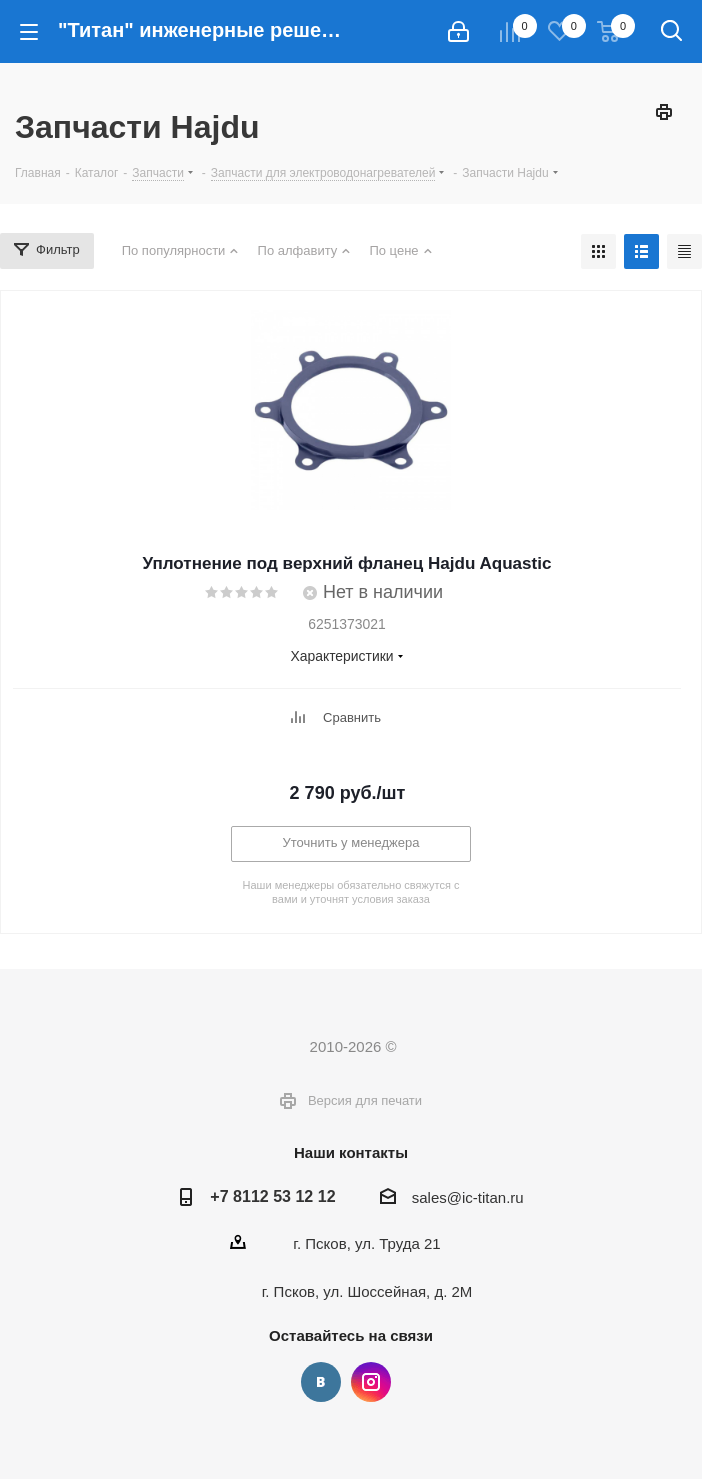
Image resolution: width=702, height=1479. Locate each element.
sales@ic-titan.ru (468, 1197)
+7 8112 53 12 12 (272, 1196)
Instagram (371, 1382)
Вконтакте (321, 1382)
